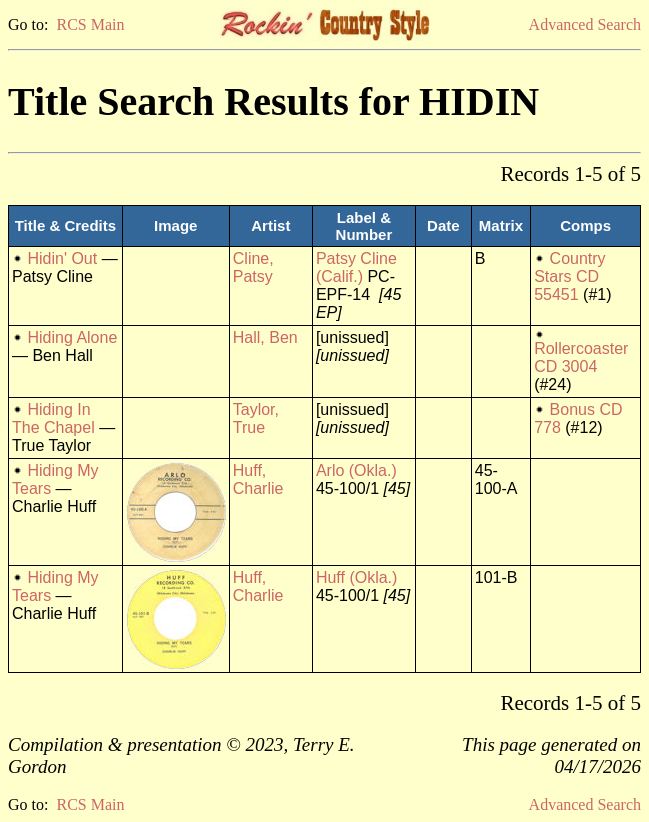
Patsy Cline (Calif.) (356, 267)
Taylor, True (256, 418)
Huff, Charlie (258, 479)
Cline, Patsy (253, 267)
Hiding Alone (72, 337)
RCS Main (90, 24)
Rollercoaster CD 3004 (581, 357)
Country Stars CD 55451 (569, 276)
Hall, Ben (265, 337)
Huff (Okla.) (357, 577)
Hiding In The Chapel (53, 418)
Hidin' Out (62, 258)
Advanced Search (585, 24)
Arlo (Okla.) (356, 470)
